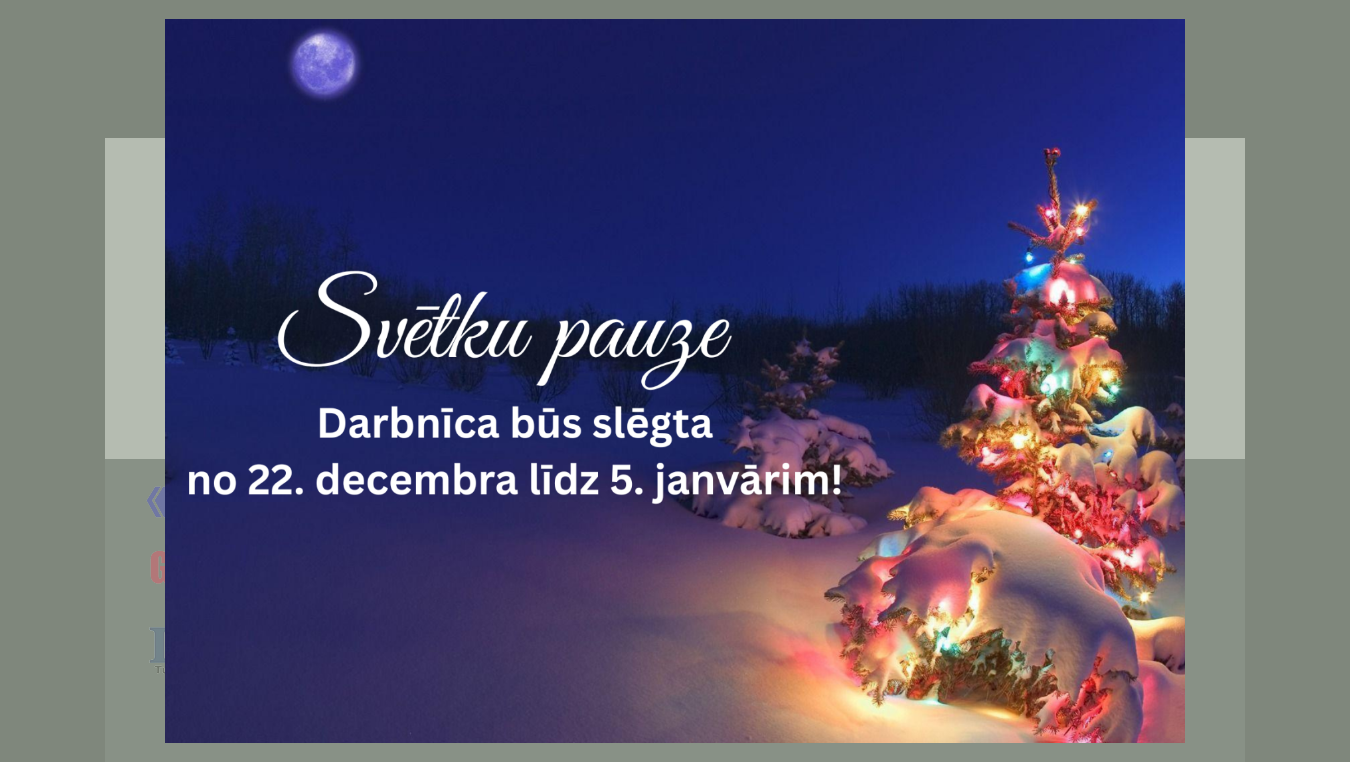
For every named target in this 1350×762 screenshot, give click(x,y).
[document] (675, 381)
